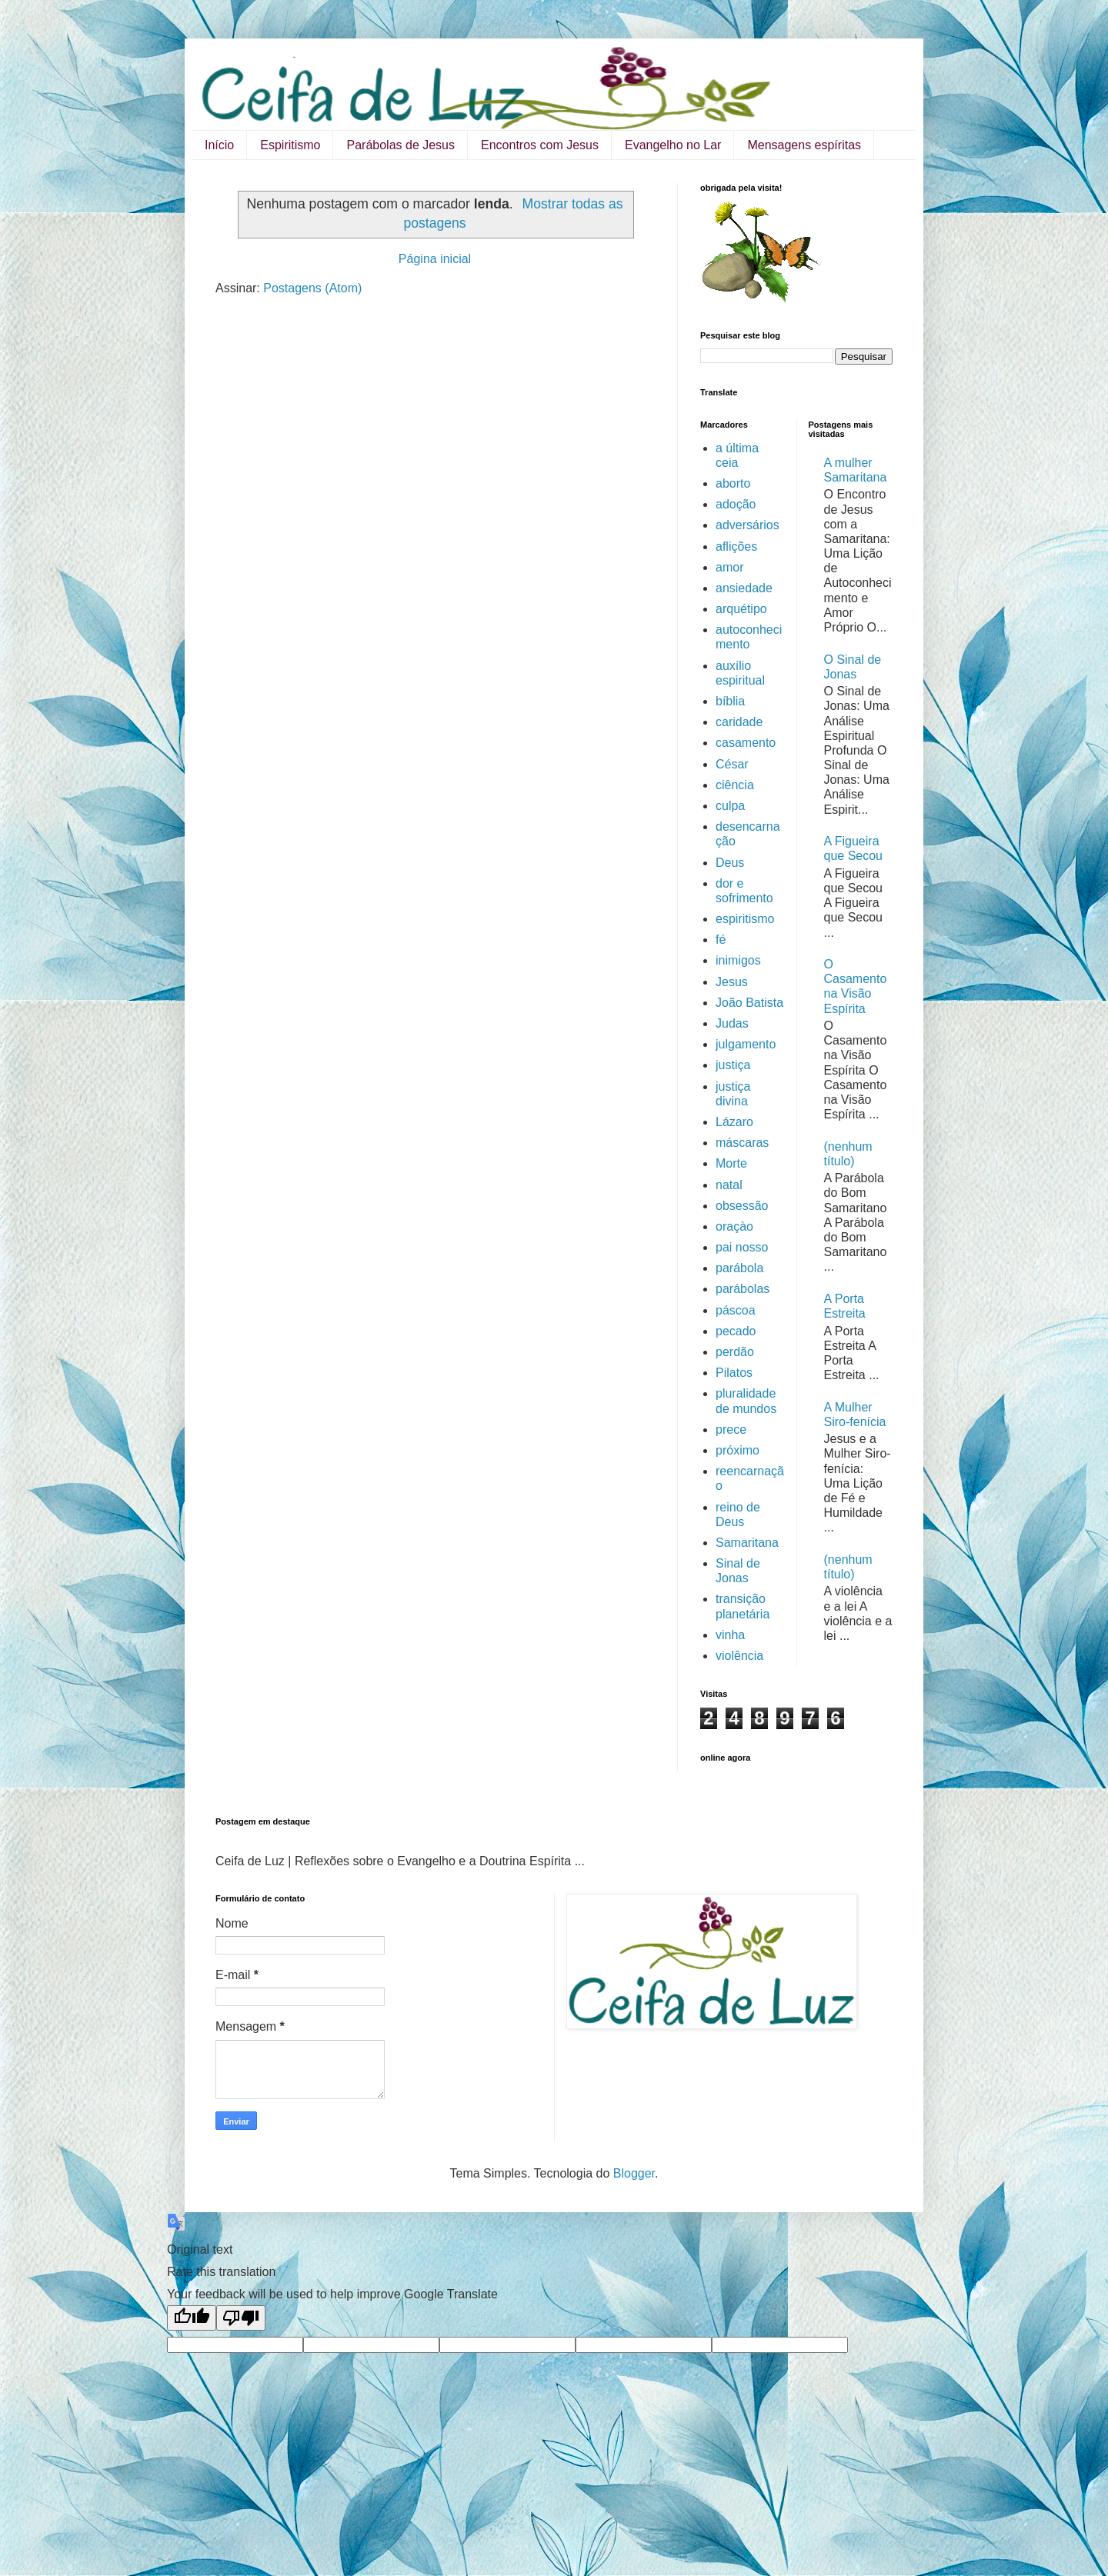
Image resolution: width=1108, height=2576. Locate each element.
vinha (730, 1634)
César (732, 764)
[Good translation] (191, 2318)
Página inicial (435, 258)
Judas (732, 1023)
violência (739, 1655)
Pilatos (734, 1372)
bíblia (730, 701)
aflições (736, 546)
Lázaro (734, 1121)
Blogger (634, 2173)
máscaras (742, 1142)
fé (721, 939)
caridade (739, 721)
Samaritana (747, 1542)
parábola (739, 1268)
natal (729, 1184)
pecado (736, 1331)
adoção (736, 504)
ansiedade (744, 588)
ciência (735, 784)
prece (731, 1429)
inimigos (738, 960)
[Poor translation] (240, 2318)
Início (219, 145)
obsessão (742, 1205)
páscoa (736, 1310)
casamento (746, 742)
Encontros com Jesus (540, 145)
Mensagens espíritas (804, 145)
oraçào (734, 1226)
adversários (747, 525)
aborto (733, 483)
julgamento (746, 1044)
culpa (730, 805)
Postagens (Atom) (312, 288)
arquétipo (741, 608)
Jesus (732, 981)
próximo (737, 1450)
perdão (735, 1351)
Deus (730, 862)
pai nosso (742, 1247)
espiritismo (745, 918)
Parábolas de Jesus (400, 145)
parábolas (742, 1288)
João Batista (749, 1002)
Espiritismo (290, 145)
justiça (733, 1064)
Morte (731, 1163)
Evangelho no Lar (673, 145)
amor (729, 567)
